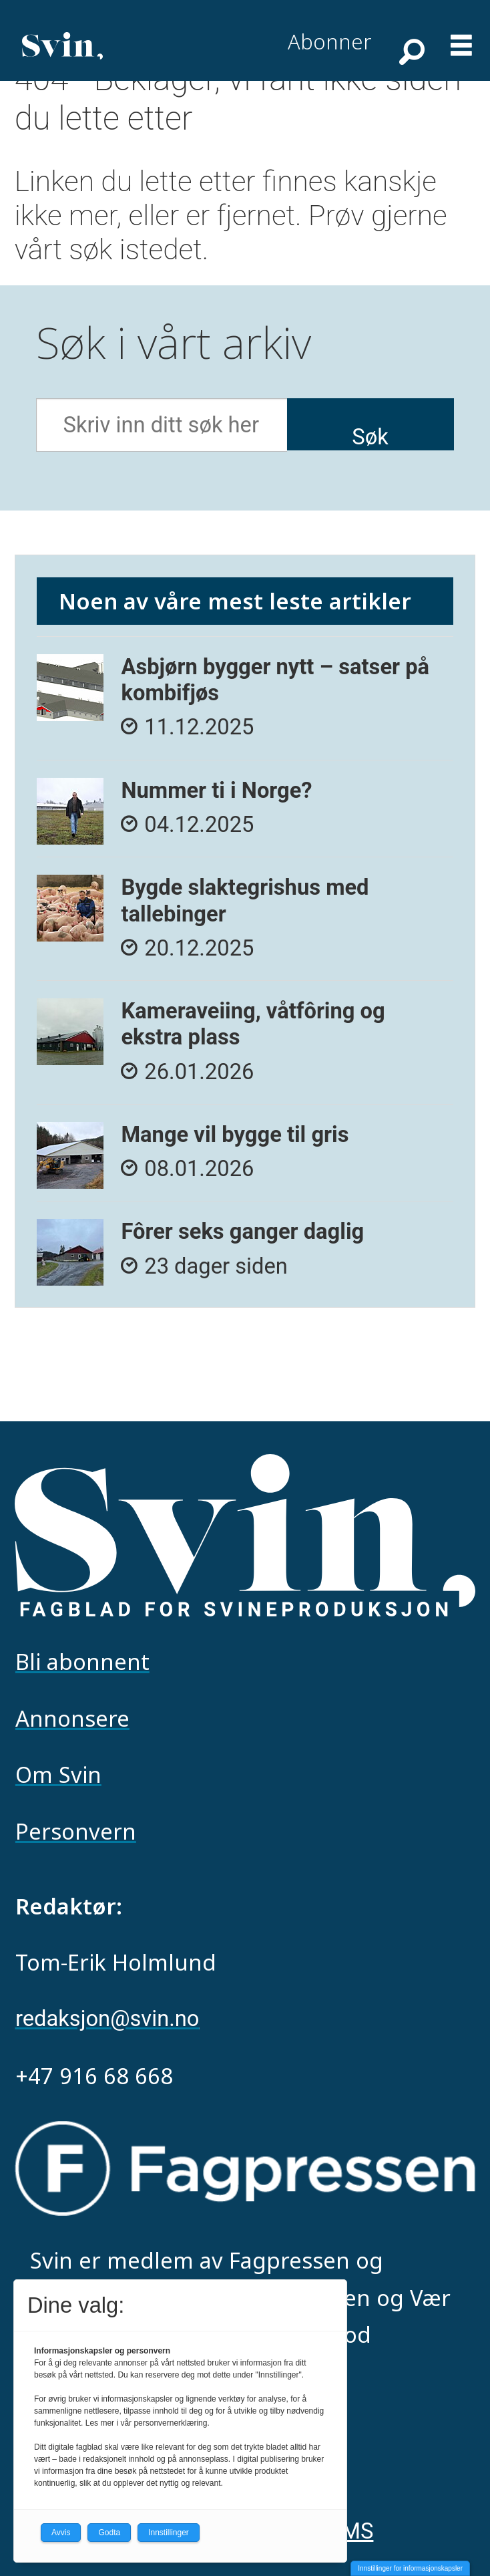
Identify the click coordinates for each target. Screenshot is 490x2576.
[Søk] (410, 51)
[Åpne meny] (461, 35)
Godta (109, 2532)
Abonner (329, 41)
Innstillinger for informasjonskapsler (410, 2568)
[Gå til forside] (62, 45)
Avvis (60, 2532)
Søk (370, 437)
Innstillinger (168, 2532)
